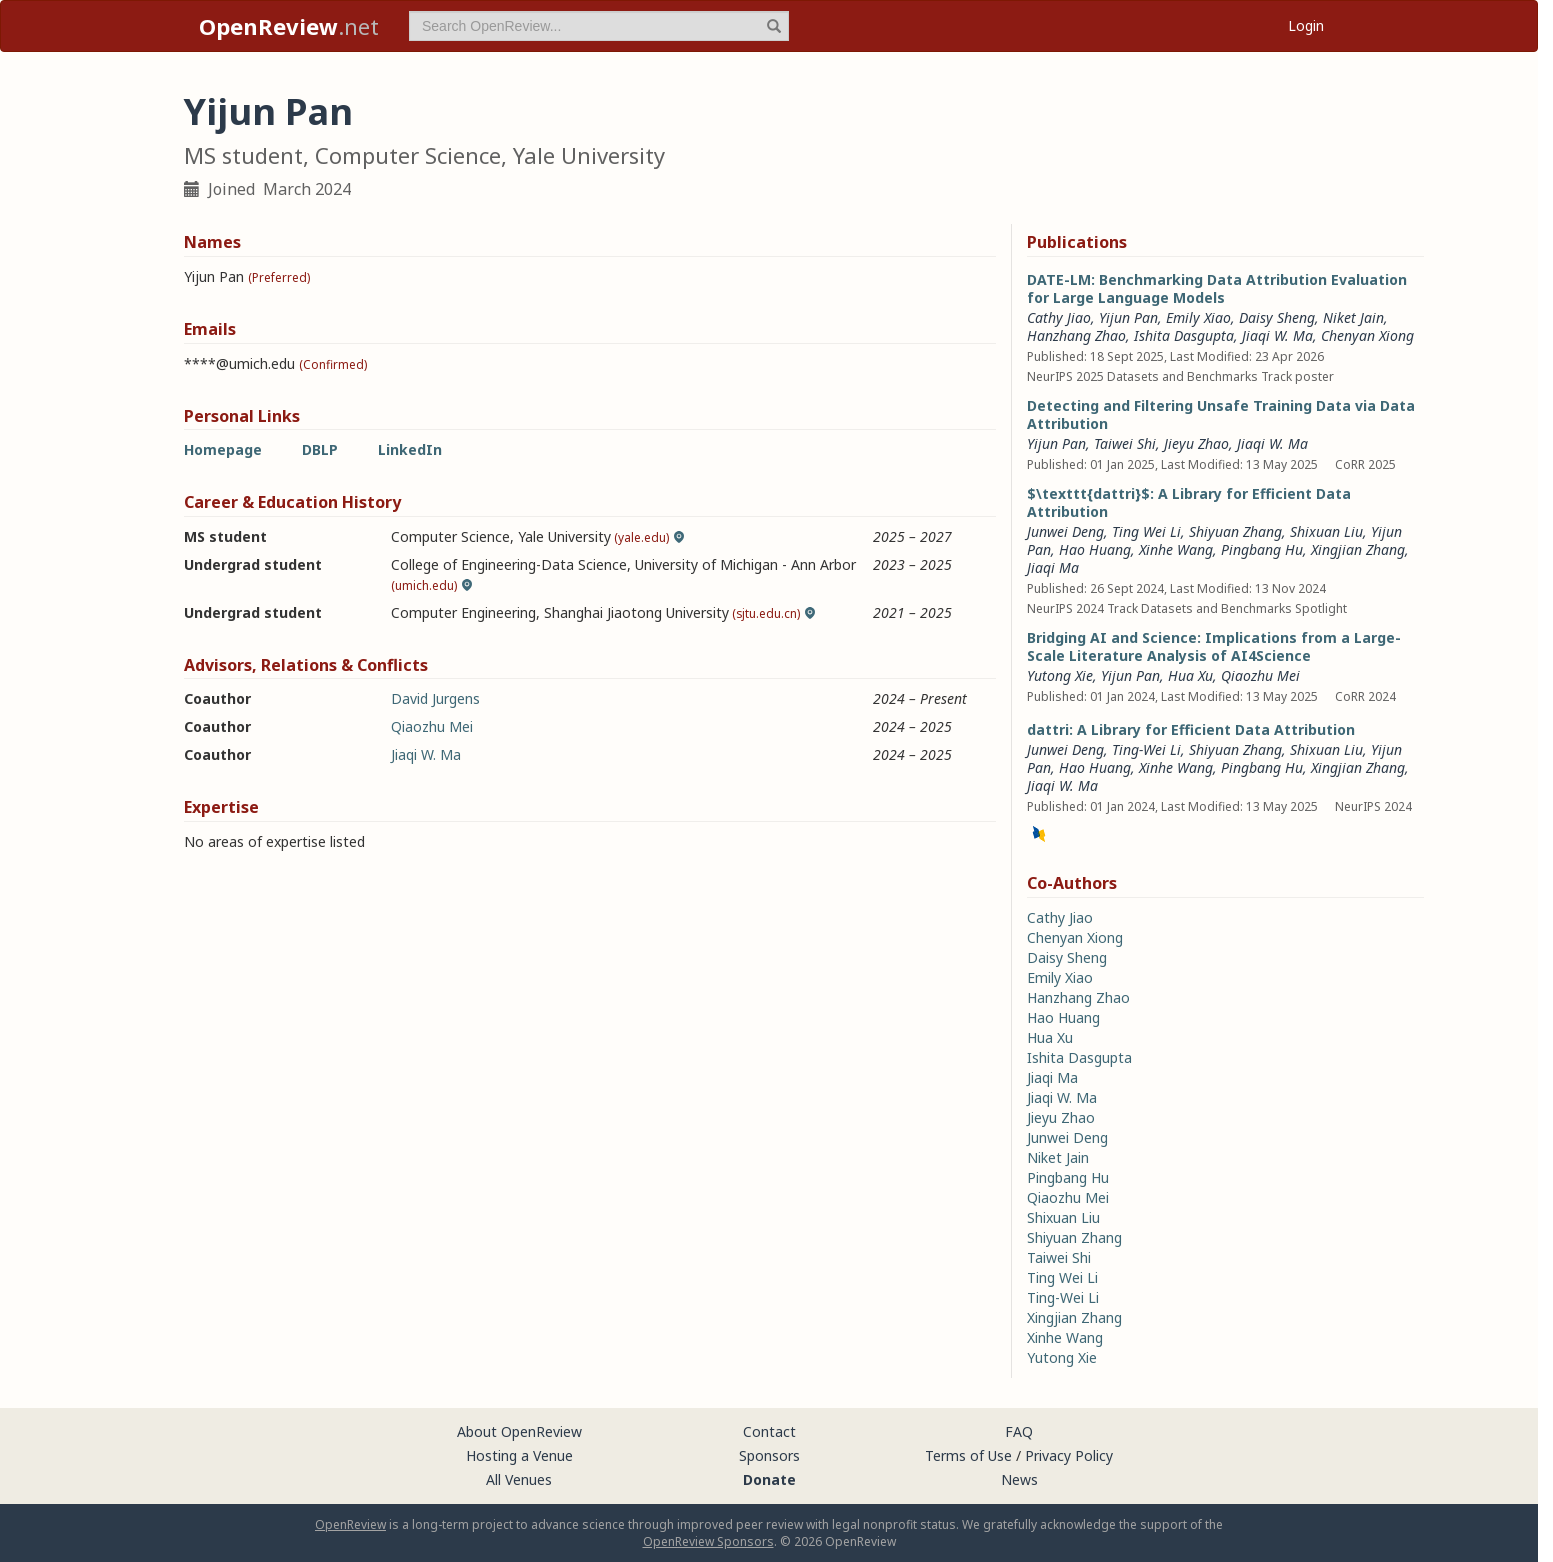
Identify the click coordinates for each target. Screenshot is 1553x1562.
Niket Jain (1353, 317)
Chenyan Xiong (1367, 335)
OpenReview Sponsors (708, 1541)
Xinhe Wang (1176, 549)
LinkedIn (410, 449)
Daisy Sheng (1277, 317)
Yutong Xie (1060, 675)
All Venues (519, 1479)
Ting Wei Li (1146, 531)
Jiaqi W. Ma (426, 754)
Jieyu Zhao (1196, 443)
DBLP (320, 449)
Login (1306, 25)
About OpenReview (519, 1431)
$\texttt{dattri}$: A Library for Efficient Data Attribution (1189, 502)
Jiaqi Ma (1053, 567)
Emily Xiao (1198, 317)
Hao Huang (1095, 549)
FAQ (1019, 1431)
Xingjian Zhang (1358, 549)
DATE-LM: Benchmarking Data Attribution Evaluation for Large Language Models (1217, 288)
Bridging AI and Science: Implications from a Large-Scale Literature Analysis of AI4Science (1214, 646)
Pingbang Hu (1262, 549)
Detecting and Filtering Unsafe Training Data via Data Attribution (1221, 414)
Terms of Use (968, 1455)
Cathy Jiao (1059, 317)
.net (289, 26)
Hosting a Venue (519, 1455)
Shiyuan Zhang (1235, 531)
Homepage (223, 449)
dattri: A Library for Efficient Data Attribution (1191, 729)
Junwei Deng (1065, 531)
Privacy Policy (1069, 1455)
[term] (599, 26)
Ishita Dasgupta (1184, 335)
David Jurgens (435, 698)
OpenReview (350, 1524)
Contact (769, 1431)
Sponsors (769, 1455)
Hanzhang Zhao (1076, 335)
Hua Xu (1190, 675)
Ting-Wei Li (1146, 749)
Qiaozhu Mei (432, 726)
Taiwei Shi (1125, 443)
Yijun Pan (1128, 317)
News (1019, 1479)
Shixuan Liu (1326, 531)
